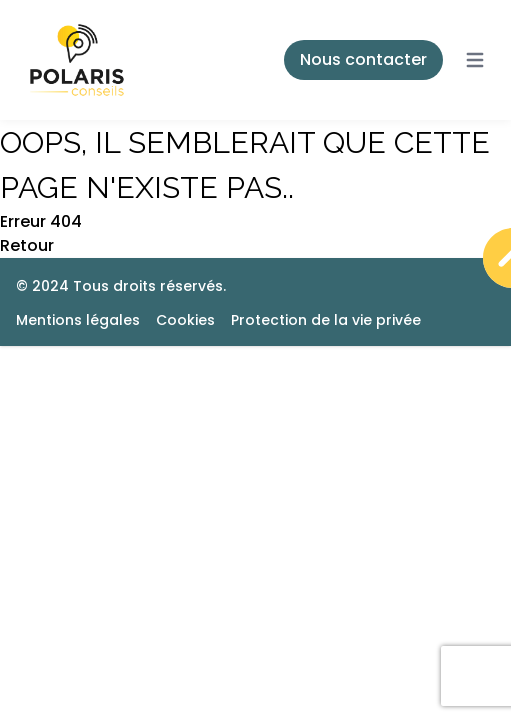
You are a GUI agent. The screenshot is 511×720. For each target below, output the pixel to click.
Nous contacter (363, 59)
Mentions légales (78, 320)
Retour (27, 245)
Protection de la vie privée (326, 320)
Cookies (185, 320)
